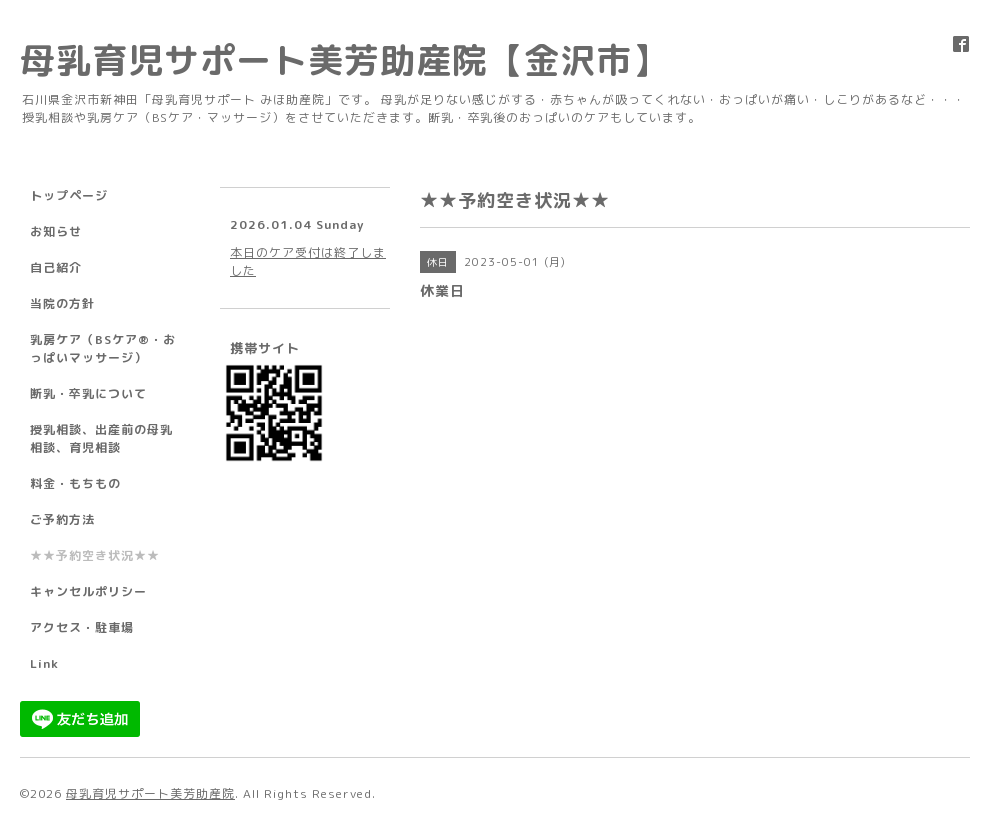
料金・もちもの (75, 483)
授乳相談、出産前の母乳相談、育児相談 (101, 438)
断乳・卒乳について (88, 393)
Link (44, 663)
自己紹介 (56, 267)
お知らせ (56, 231)
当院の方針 (62, 303)
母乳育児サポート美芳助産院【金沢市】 (344, 59)
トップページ (69, 195)
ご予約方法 (62, 519)
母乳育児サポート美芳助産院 (150, 793)
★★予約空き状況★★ (95, 555)
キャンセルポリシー (88, 591)
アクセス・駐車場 (82, 627)
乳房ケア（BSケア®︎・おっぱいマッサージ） (103, 348)
